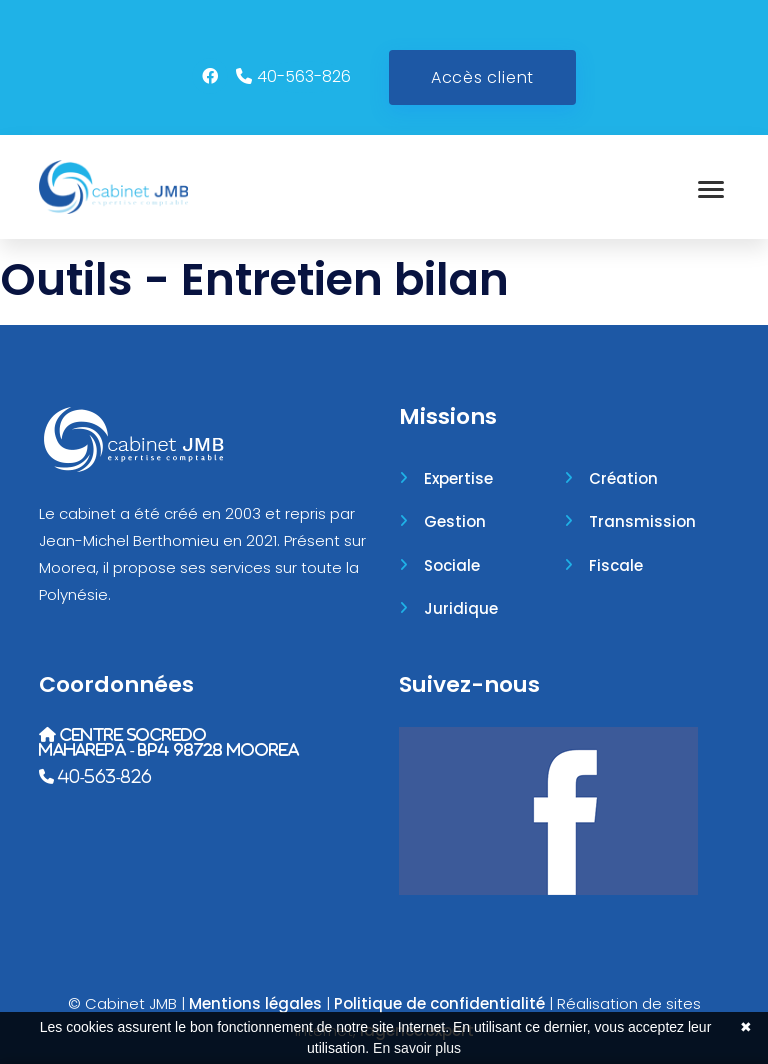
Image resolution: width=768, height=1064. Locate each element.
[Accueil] (113, 187)
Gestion (455, 521)
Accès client (482, 77)
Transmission (642, 521)
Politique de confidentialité (439, 1003)
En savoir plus (417, 1048)
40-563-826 (304, 76)
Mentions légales (255, 1003)
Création (623, 478)
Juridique (461, 608)
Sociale (452, 565)
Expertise (458, 478)
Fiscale (616, 565)
